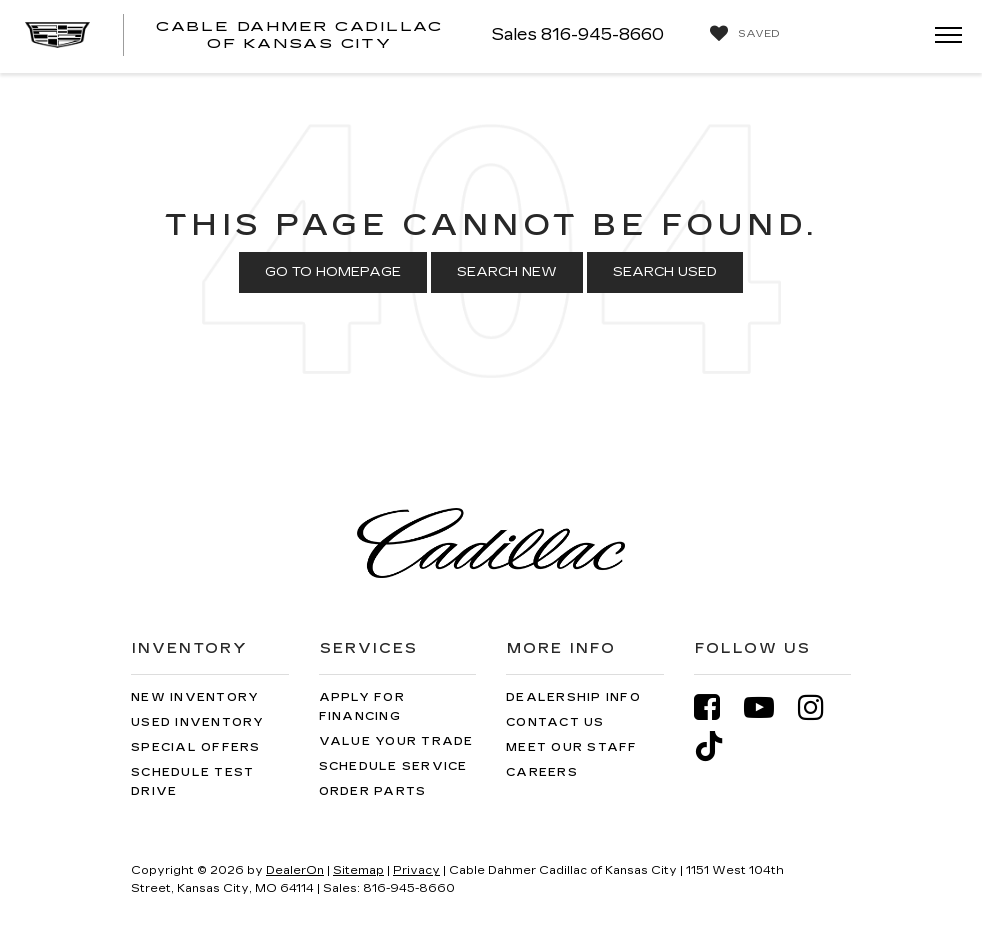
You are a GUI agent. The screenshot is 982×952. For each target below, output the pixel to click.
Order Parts (373, 791)
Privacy (416, 870)
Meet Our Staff (572, 747)
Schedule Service (393, 766)
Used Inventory (198, 722)
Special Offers (196, 747)
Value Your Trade (396, 741)
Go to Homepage (333, 272)
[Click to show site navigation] (942, 36)
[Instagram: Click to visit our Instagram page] (821, 707)
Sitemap (358, 870)
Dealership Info (573, 697)
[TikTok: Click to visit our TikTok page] (719, 746)
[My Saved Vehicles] (740, 34)
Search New (507, 272)
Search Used (665, 272)
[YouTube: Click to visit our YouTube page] (769, 707)
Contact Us (555, 722)
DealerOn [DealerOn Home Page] (295, 870)
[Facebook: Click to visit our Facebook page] (717, 707)
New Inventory (195, 697)
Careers (542, 772)
